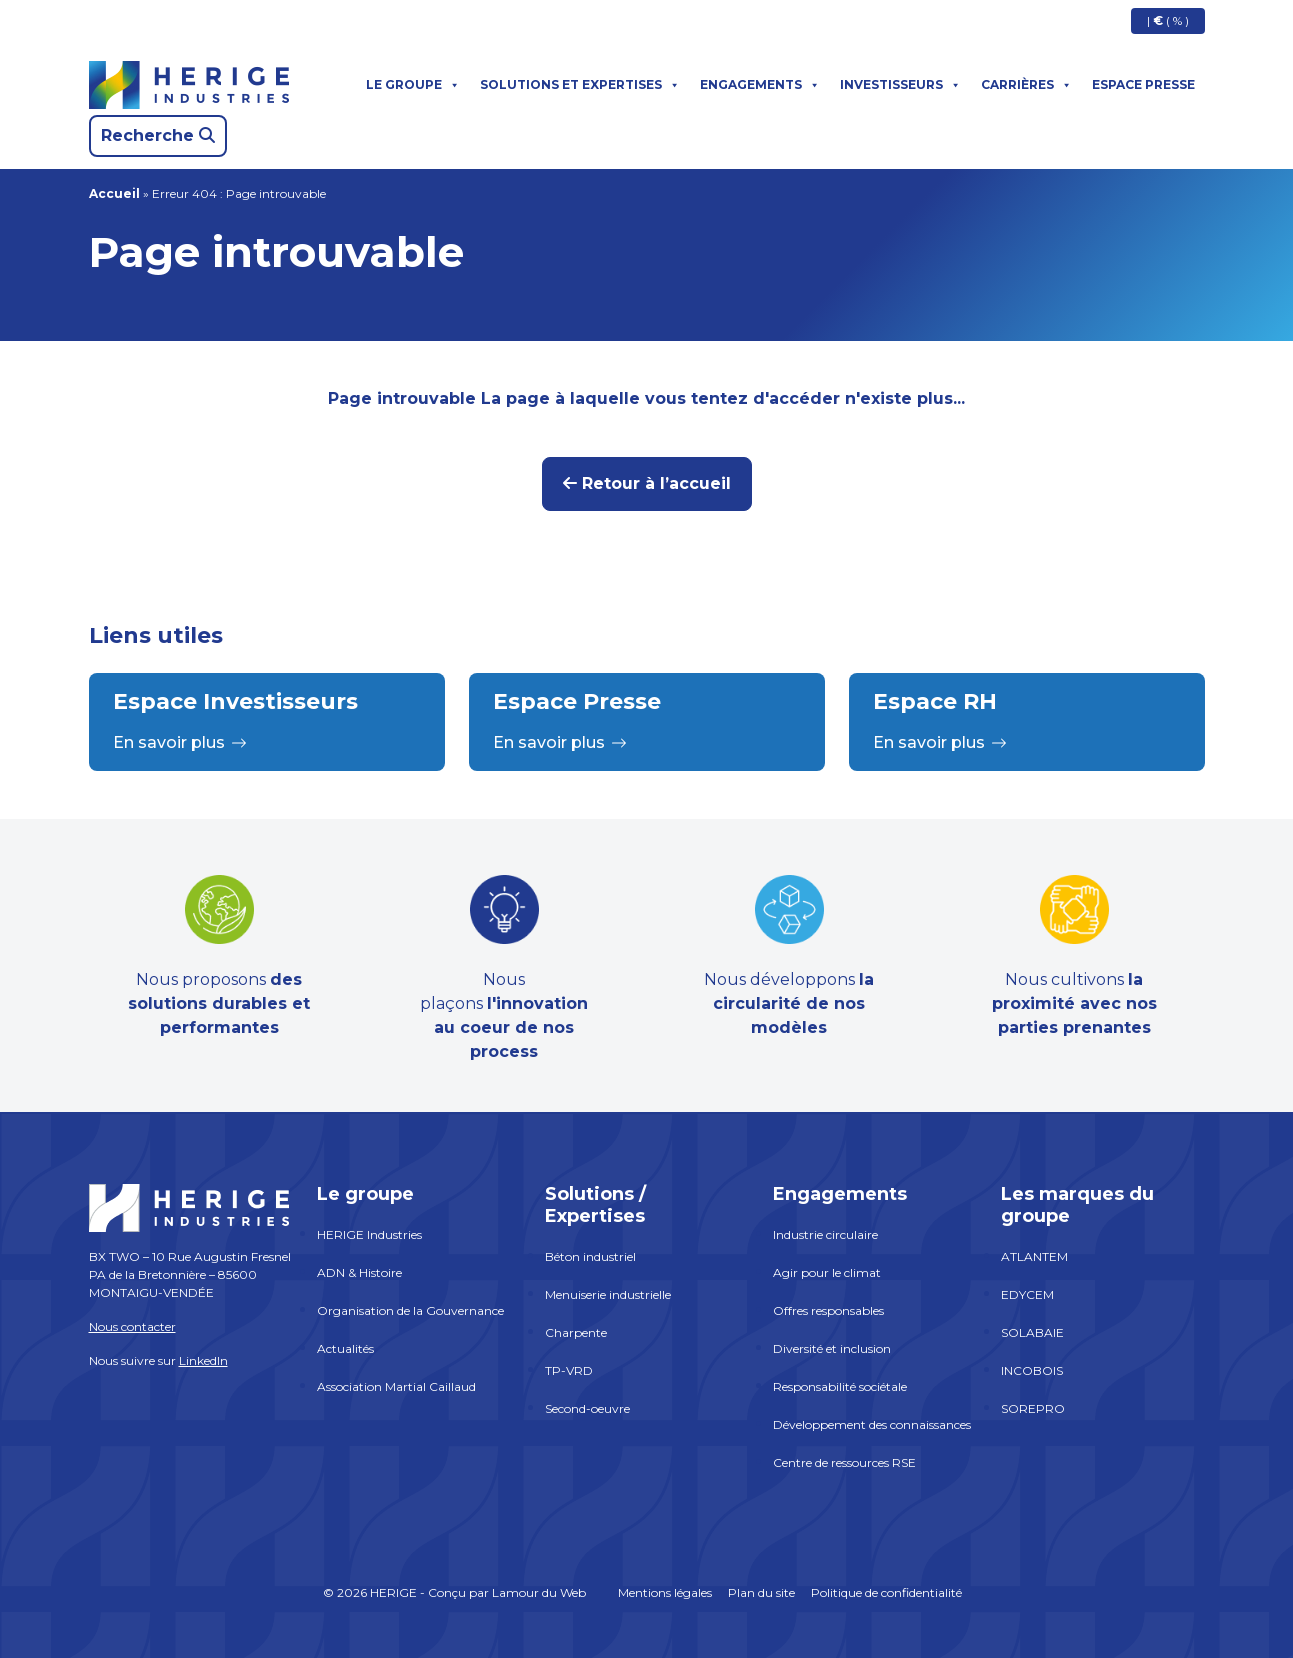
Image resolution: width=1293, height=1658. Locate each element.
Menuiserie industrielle (608, 1294)
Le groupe (413, 85)
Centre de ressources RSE (844, 1462)
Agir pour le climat (827, 1272)
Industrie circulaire (825, 1234)
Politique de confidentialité (886, 1592)
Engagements (760, 85)
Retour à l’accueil (647, 483)
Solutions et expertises (580, 85)
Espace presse (1143, 84)
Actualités (345, 1348)
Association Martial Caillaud (396, 1386)
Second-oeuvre (587, 1408)
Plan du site (761, 1592)
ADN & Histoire (359, 1272)
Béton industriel (590, 1256)
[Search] (158, 136)
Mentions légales (665, 1592)
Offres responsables (828, 1310)
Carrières (1026, 85)
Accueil (114, 193)
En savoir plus (180, 742)
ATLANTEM (1034, 1256)
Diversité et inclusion (832, 1348)
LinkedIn (203, 1360)
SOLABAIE (1032, 1332)
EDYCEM (1027, 1294)
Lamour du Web (539, 1592)
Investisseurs (900, 85)
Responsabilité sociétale (840, 1386)
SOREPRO (1033, 1408)
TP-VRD (569, 1370)
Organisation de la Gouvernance (410, 1310)
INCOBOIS (1032, 1370)
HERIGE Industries (369, 1234)
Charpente (576, 1332)
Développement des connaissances (872, 1424)
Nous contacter (132, 1326)
